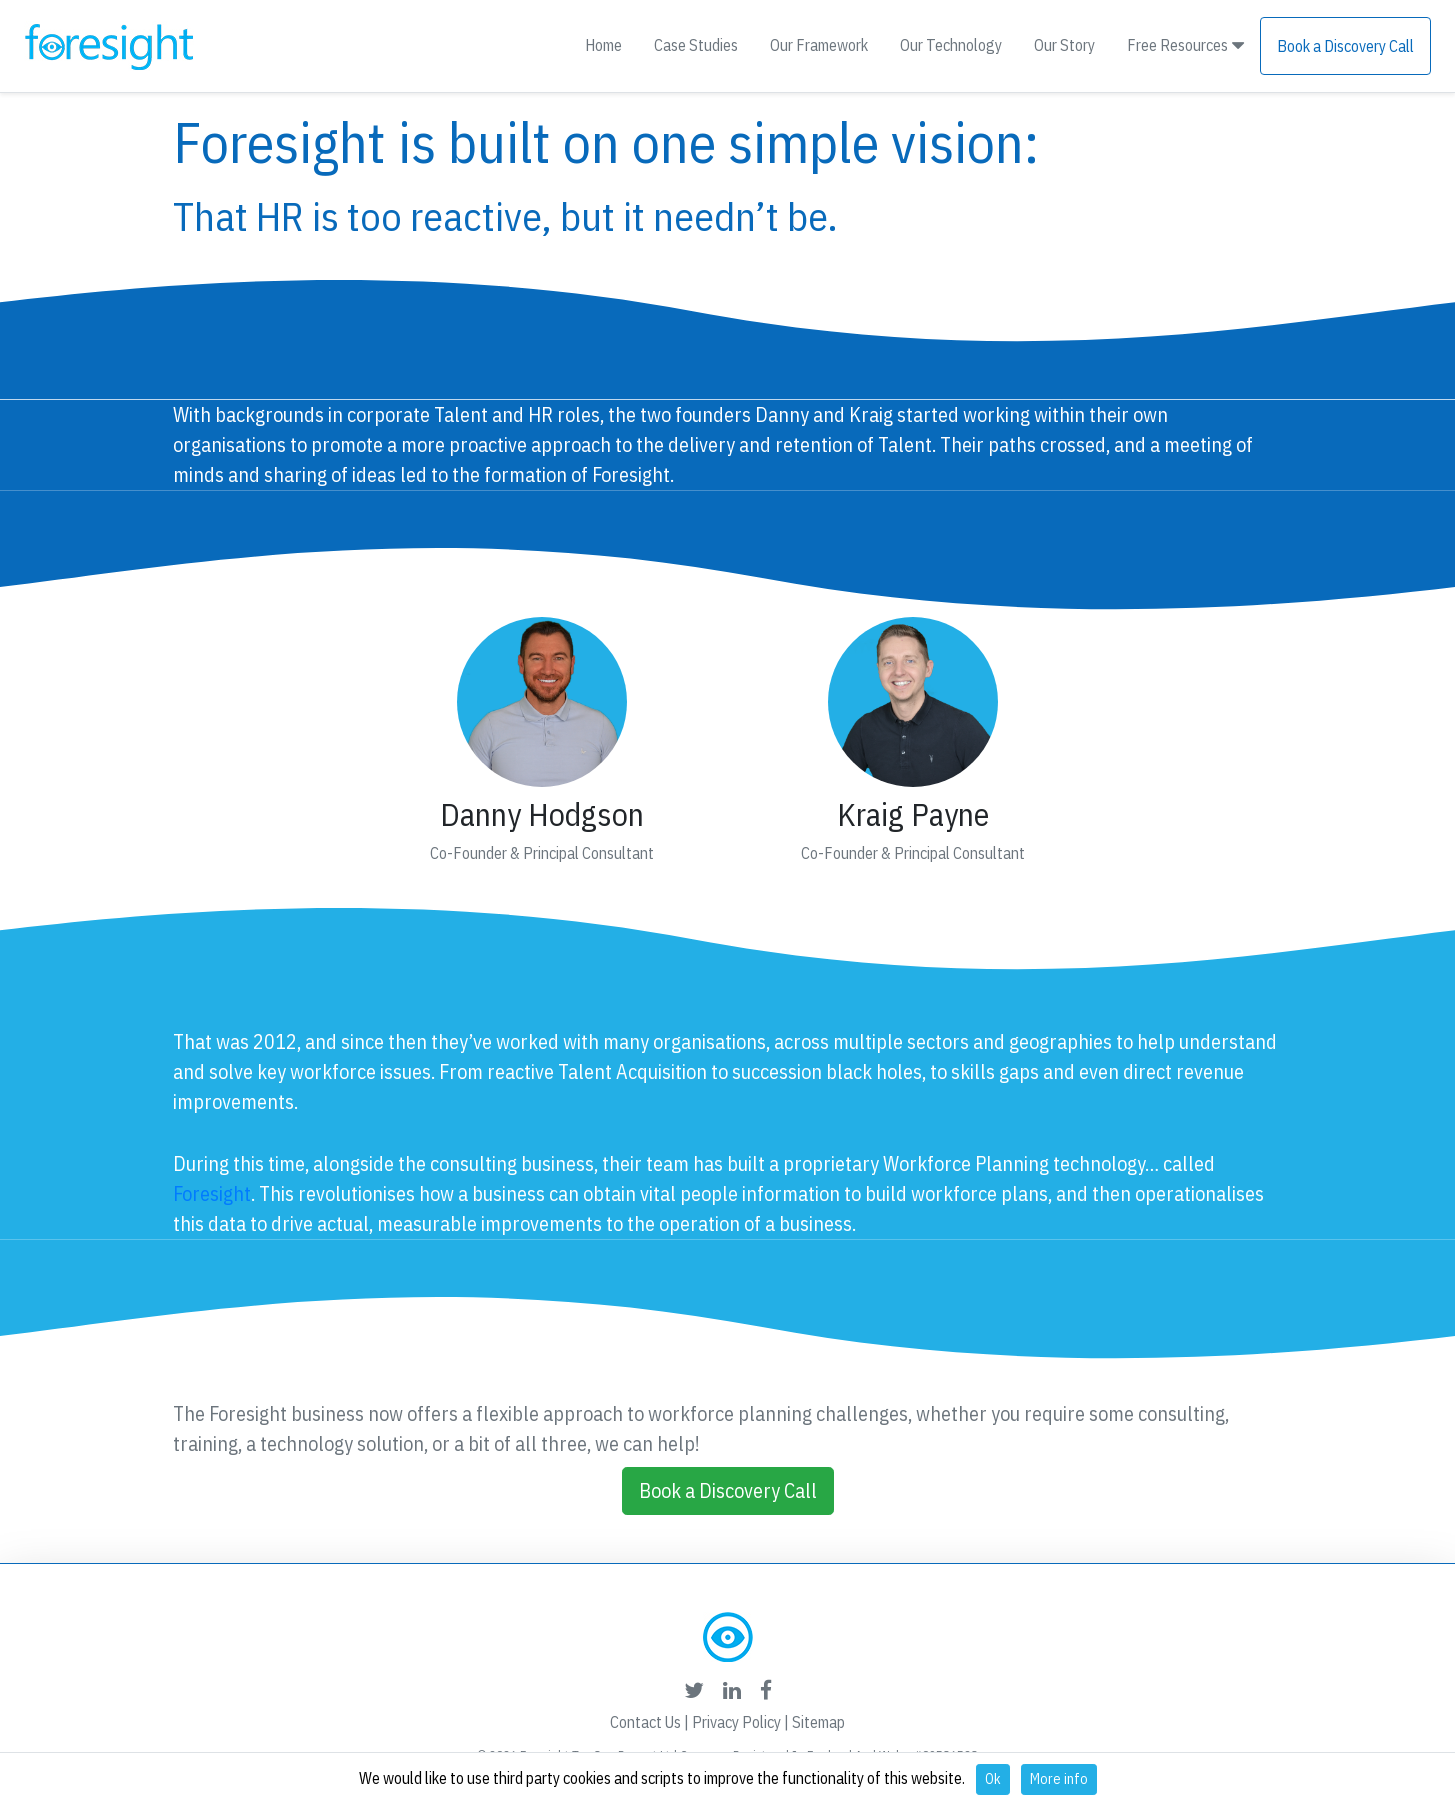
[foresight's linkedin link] (732, 1690)
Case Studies (696, 45)
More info (1059, 1779)
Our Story (1064, 45)
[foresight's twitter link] (694, 1690)
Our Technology (951, 45)
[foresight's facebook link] (766, 1690)
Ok (993, 1779)
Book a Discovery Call (1345, 46)
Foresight (212, 1193)
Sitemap (818, 1722)
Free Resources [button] (1185, 45)
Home (603, 45)
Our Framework (819, 45)
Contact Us (645, 1722)
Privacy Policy (736, 1722)
